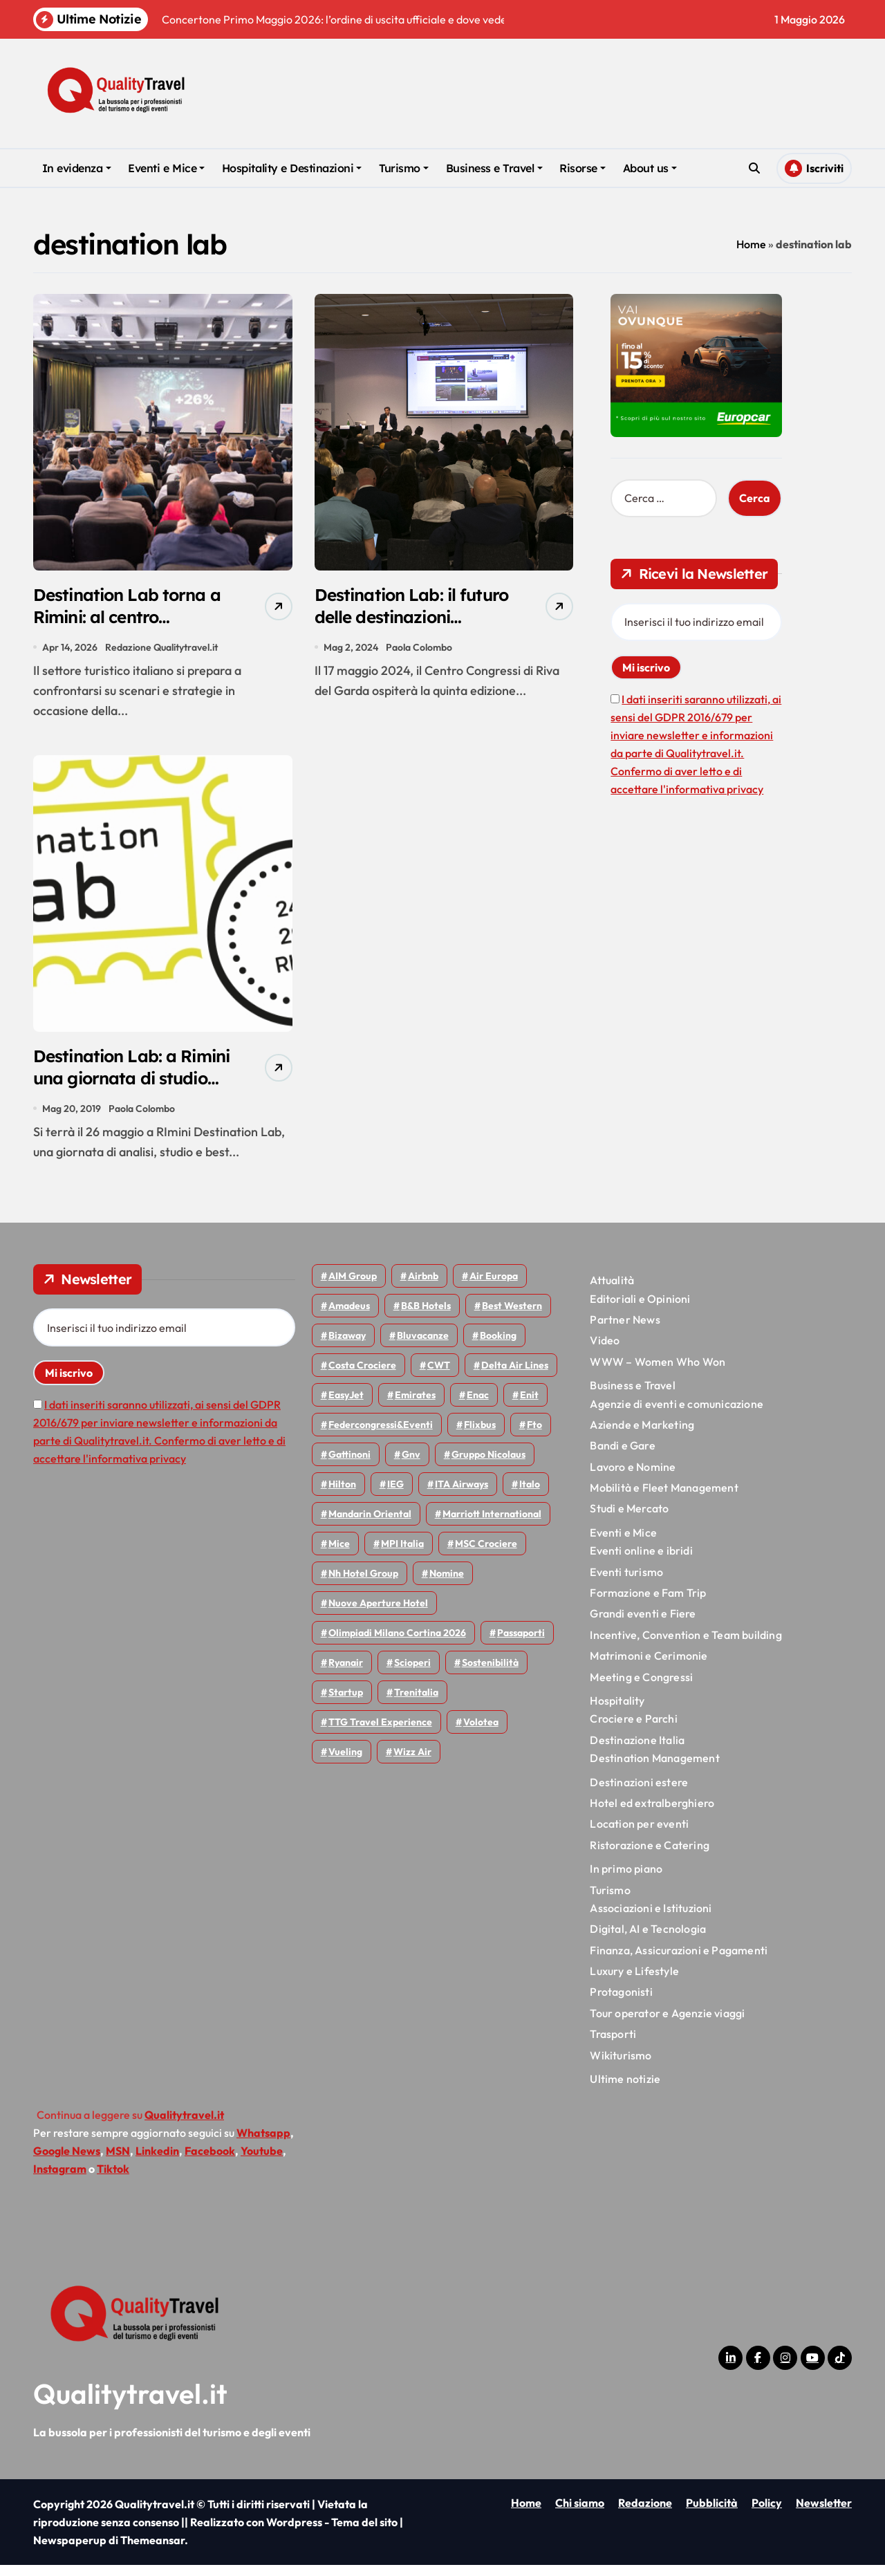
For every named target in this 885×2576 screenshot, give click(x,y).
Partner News (625, 1330)
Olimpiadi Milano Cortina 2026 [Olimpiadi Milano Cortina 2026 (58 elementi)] (397, 1644)
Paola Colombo (419, 651)
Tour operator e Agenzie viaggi (667, 2024)
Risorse (582, 168)
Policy (767, 2514)
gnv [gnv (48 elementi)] (411, 1465)
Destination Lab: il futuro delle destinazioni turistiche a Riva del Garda (411, 632)
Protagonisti (621, 2003)
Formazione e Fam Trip (648, 1604)
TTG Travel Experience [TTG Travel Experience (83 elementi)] (380, 1733)
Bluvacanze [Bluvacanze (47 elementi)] (423, 1346)
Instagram (59, 2180)
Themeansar (152, 2551)
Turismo (404, 168)
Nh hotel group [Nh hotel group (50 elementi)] (363, 1584)
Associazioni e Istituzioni (650, 1919)
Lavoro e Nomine (633, 1477)
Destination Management (654, 1769)
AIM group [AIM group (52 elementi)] (352, 1287)
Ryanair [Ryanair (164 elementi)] (345, 1673)
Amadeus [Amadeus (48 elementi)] (349, 1316)
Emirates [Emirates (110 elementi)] (415, 1406)
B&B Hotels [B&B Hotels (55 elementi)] (426, 1316)
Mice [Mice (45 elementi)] (339, 1554)
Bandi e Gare (622, 1456)
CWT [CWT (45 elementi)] (438, 1376)
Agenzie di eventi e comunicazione (676, 1414)
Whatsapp (263, 2144)
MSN (118, 2162)
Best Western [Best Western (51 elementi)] (512, 1316)
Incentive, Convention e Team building (685, 1646)
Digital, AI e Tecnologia (648, 1940)
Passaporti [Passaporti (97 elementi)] (521, 1644)
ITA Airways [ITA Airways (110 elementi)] (461, 1495)
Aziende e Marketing (642, 1436)
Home (751, 244)
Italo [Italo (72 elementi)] (529, 1495)
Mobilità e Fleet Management (664, 1498)
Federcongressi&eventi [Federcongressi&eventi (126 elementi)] (380, 1435)
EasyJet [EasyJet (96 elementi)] (346, 1406)
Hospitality (617, 1711)
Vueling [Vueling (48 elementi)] (345, 1763)
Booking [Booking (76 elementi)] (498, 1346)
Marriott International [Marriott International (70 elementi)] (491, 1525)
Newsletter (824, 2514)
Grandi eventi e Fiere (643, 1624)
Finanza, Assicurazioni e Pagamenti (678, 1960)
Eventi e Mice (166, 168)
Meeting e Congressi (641, 1687)
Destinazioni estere (639, 1792)
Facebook (210, 2162)
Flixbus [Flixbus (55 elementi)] (480, 1435)
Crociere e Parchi (633, 1729)
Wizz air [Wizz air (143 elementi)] (412, 1763)
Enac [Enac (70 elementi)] (478, 1406)
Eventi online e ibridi (641, 1561)
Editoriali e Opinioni (640, 1309)
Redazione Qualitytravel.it (162, 651)
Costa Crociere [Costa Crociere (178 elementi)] (362, 1376)
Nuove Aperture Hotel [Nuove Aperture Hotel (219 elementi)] (378, 1614)
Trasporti (613, 2045)
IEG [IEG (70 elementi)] (395, 1495)
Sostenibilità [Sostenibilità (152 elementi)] (490, 1673)
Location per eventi (639, 1835)
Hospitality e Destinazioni (292, 168)
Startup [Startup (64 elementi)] (345, 1703)
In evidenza (76, 168)
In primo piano (626, 1880)
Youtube (262, 2162)
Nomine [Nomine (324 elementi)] (446, 1584)
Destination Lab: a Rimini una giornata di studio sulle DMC (132, 1087)
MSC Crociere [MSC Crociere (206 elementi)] (486, 1554)
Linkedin (157, 2162)
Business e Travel (494, 168)
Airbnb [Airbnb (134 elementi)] (423, 1287)
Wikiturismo (620, 2066)
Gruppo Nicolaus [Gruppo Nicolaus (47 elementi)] (488, 1465)
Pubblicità (712, 2514)
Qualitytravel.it (130, 2404)
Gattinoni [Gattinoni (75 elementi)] (349, 1465)
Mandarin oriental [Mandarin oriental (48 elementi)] (369, 1525)
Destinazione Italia (637, 1751)
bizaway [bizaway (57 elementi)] (347, 1346)
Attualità (612, 1291)
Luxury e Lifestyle (634, 1982)
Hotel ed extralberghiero (652, 1814)
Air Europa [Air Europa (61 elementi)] (493, 1287)
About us (650, 168)
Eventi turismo (626, 1582)
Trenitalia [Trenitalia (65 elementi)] (416, 1703)
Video (605, 1351)
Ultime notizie (625, 2090)
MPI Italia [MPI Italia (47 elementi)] (402, 1554)
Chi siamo (579, 2514)
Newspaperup (69, 2551)
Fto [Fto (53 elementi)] (534, 1435)
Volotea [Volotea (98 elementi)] (481, 1733)
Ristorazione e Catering (649, 1855)
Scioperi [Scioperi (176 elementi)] (412, 1673)
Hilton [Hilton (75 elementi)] (342, 1495)
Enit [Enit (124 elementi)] (529, 1406)
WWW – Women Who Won (657, 1372)
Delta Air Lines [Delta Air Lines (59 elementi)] (514, 1376)
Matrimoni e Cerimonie (648, 1667)
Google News (66, 2162)
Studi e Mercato (629, 1519)
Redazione (645, 2514)
